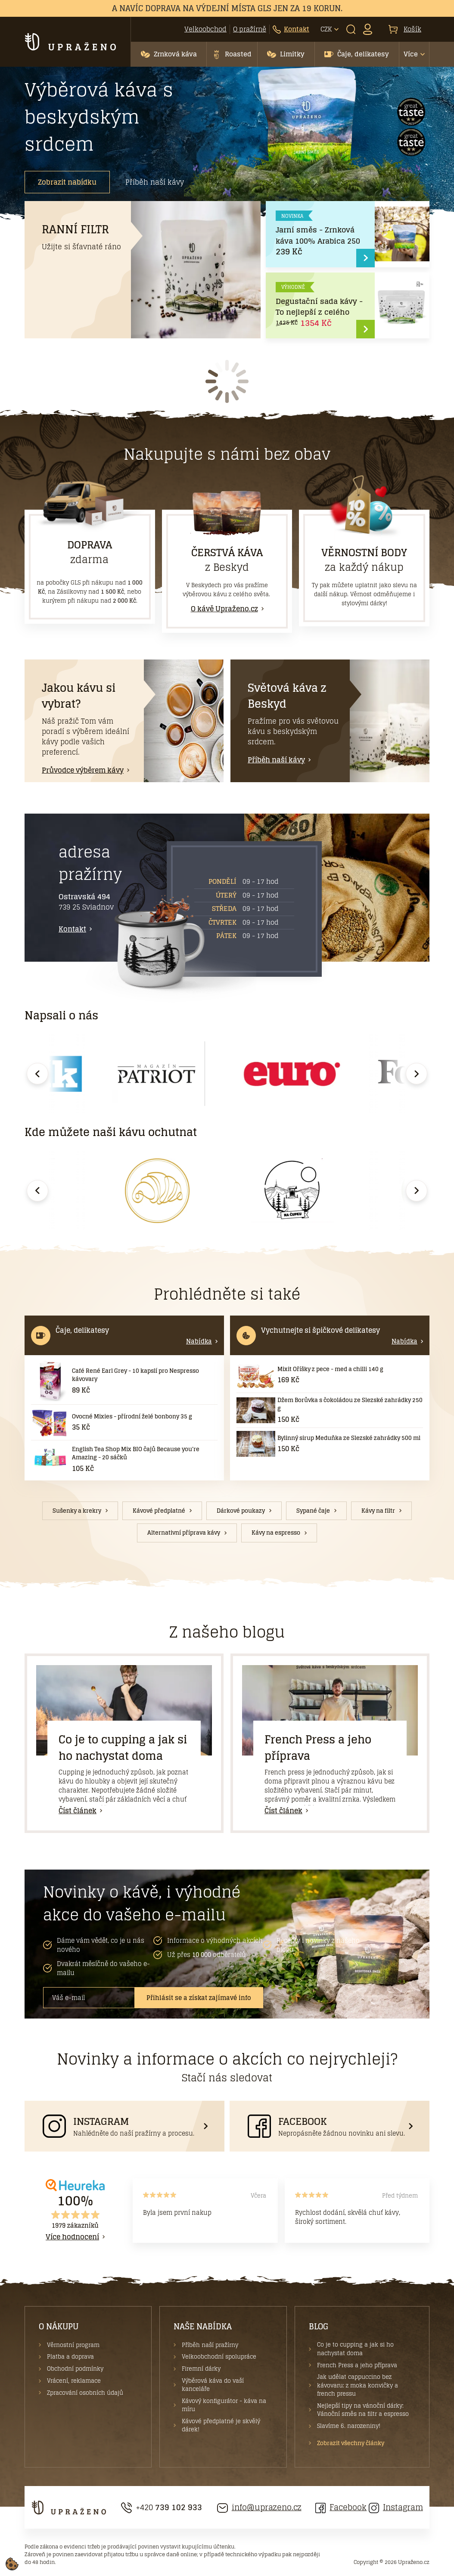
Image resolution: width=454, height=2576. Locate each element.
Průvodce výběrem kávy (83, 770)
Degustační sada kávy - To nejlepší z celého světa (319, 312)
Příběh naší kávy (154, 182)
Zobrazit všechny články (350, 2443)
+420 (161, 2507)
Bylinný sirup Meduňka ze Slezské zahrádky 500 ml (348, 1438)
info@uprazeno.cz (259, 2507)
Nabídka (199, 1341)
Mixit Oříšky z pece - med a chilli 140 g (330, 1369)
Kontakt (72, 929)
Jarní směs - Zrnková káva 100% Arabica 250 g (318, 240)
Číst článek (77, 1810)
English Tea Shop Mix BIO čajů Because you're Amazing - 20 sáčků (135, 1453)
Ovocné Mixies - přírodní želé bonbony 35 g (132, 1416)
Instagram (396, 2507)
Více (411, 54)
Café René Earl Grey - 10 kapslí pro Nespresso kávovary (135, 1375)
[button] (168, 54)
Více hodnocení (72, 2237)
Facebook (341, 2507)
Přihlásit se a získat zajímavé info (198, 1997)
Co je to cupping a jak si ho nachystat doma (123, 1747)
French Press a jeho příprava (317, 1747)
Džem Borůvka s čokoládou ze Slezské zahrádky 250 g (350, 1404)
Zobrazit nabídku (67, 182)
